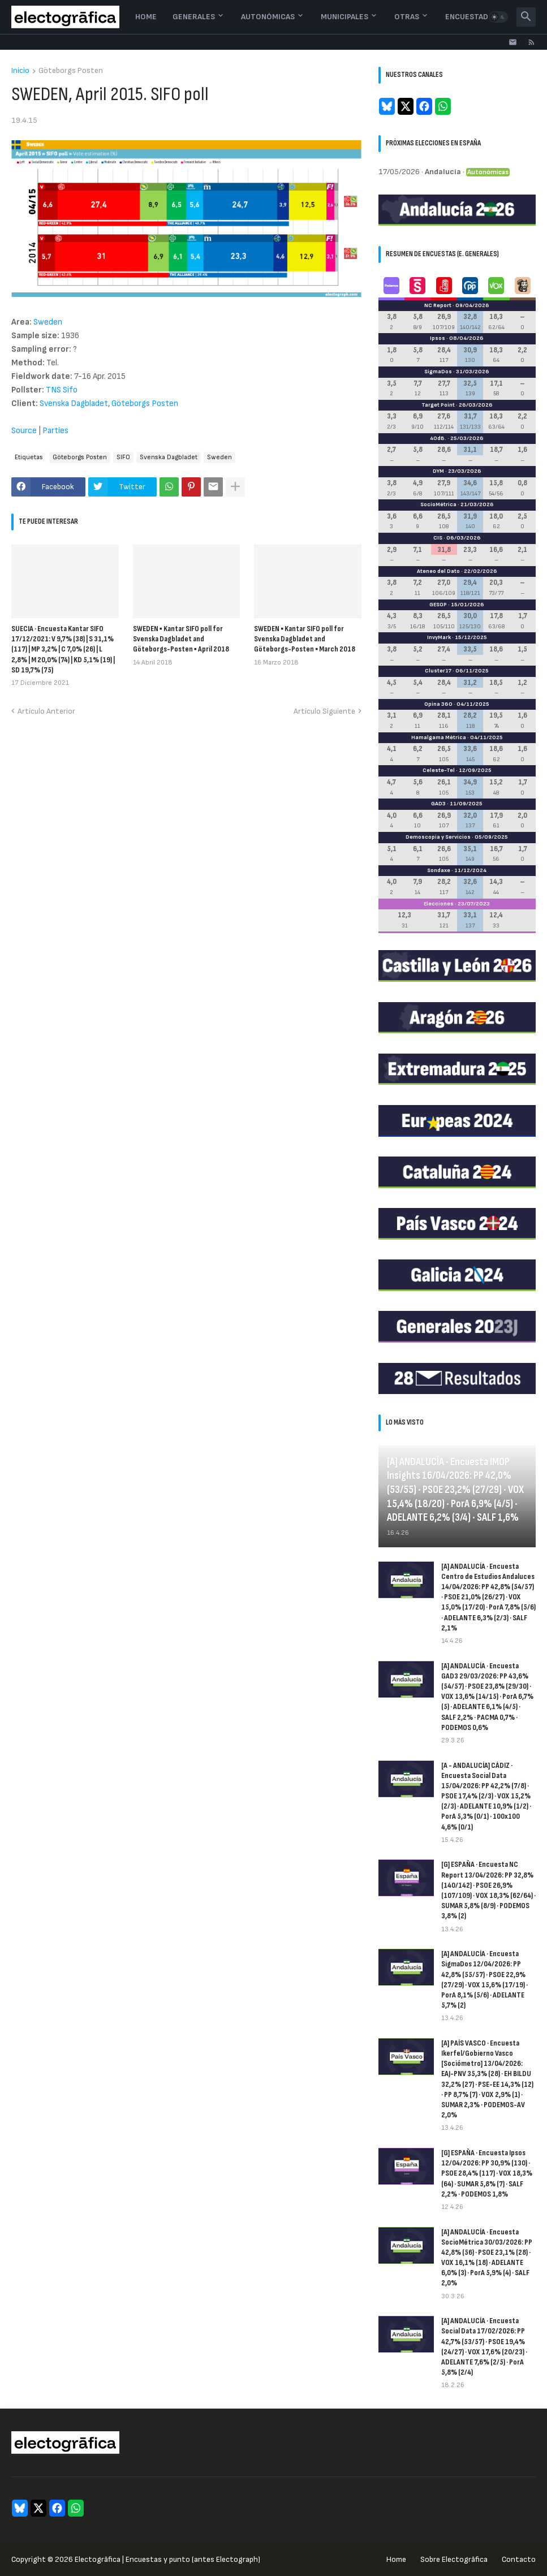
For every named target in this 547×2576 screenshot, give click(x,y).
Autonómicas (268, 16)
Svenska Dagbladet (74, 403)
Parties (55, 430)
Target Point (438, 405)
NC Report (437, 305)
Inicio (20, 71)
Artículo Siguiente (324, 711)
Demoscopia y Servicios (438, 837)
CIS (437, 537)
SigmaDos (438, 371)
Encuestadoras (476, 16)
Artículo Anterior (46, 711)
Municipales (344, 16)
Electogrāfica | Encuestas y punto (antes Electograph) (167, 2559)
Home (146, 16)
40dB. (438, 438)
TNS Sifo (61, 390)
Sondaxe (438, 870)
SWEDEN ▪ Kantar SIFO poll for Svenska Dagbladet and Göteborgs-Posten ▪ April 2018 (181, 639)
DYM (438, 471)
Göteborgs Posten (70, 71)
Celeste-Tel (439, 770)
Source (24, 430)
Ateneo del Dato (438, 571)
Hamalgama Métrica (438, 737)
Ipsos (437, 338)
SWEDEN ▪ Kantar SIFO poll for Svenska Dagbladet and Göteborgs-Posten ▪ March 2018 (304, 639)
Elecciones (439, 903)
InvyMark (439, 637)
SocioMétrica (438, 504)
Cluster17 (438, 670)
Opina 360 (438, 704)
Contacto (519, 2559)
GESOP (438, 604)
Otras (406, 16)
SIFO (123, 457)
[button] (498, 17)
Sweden (47, 322)
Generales (194, 16)
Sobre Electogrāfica (454, 2559)
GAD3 (438, 803)
